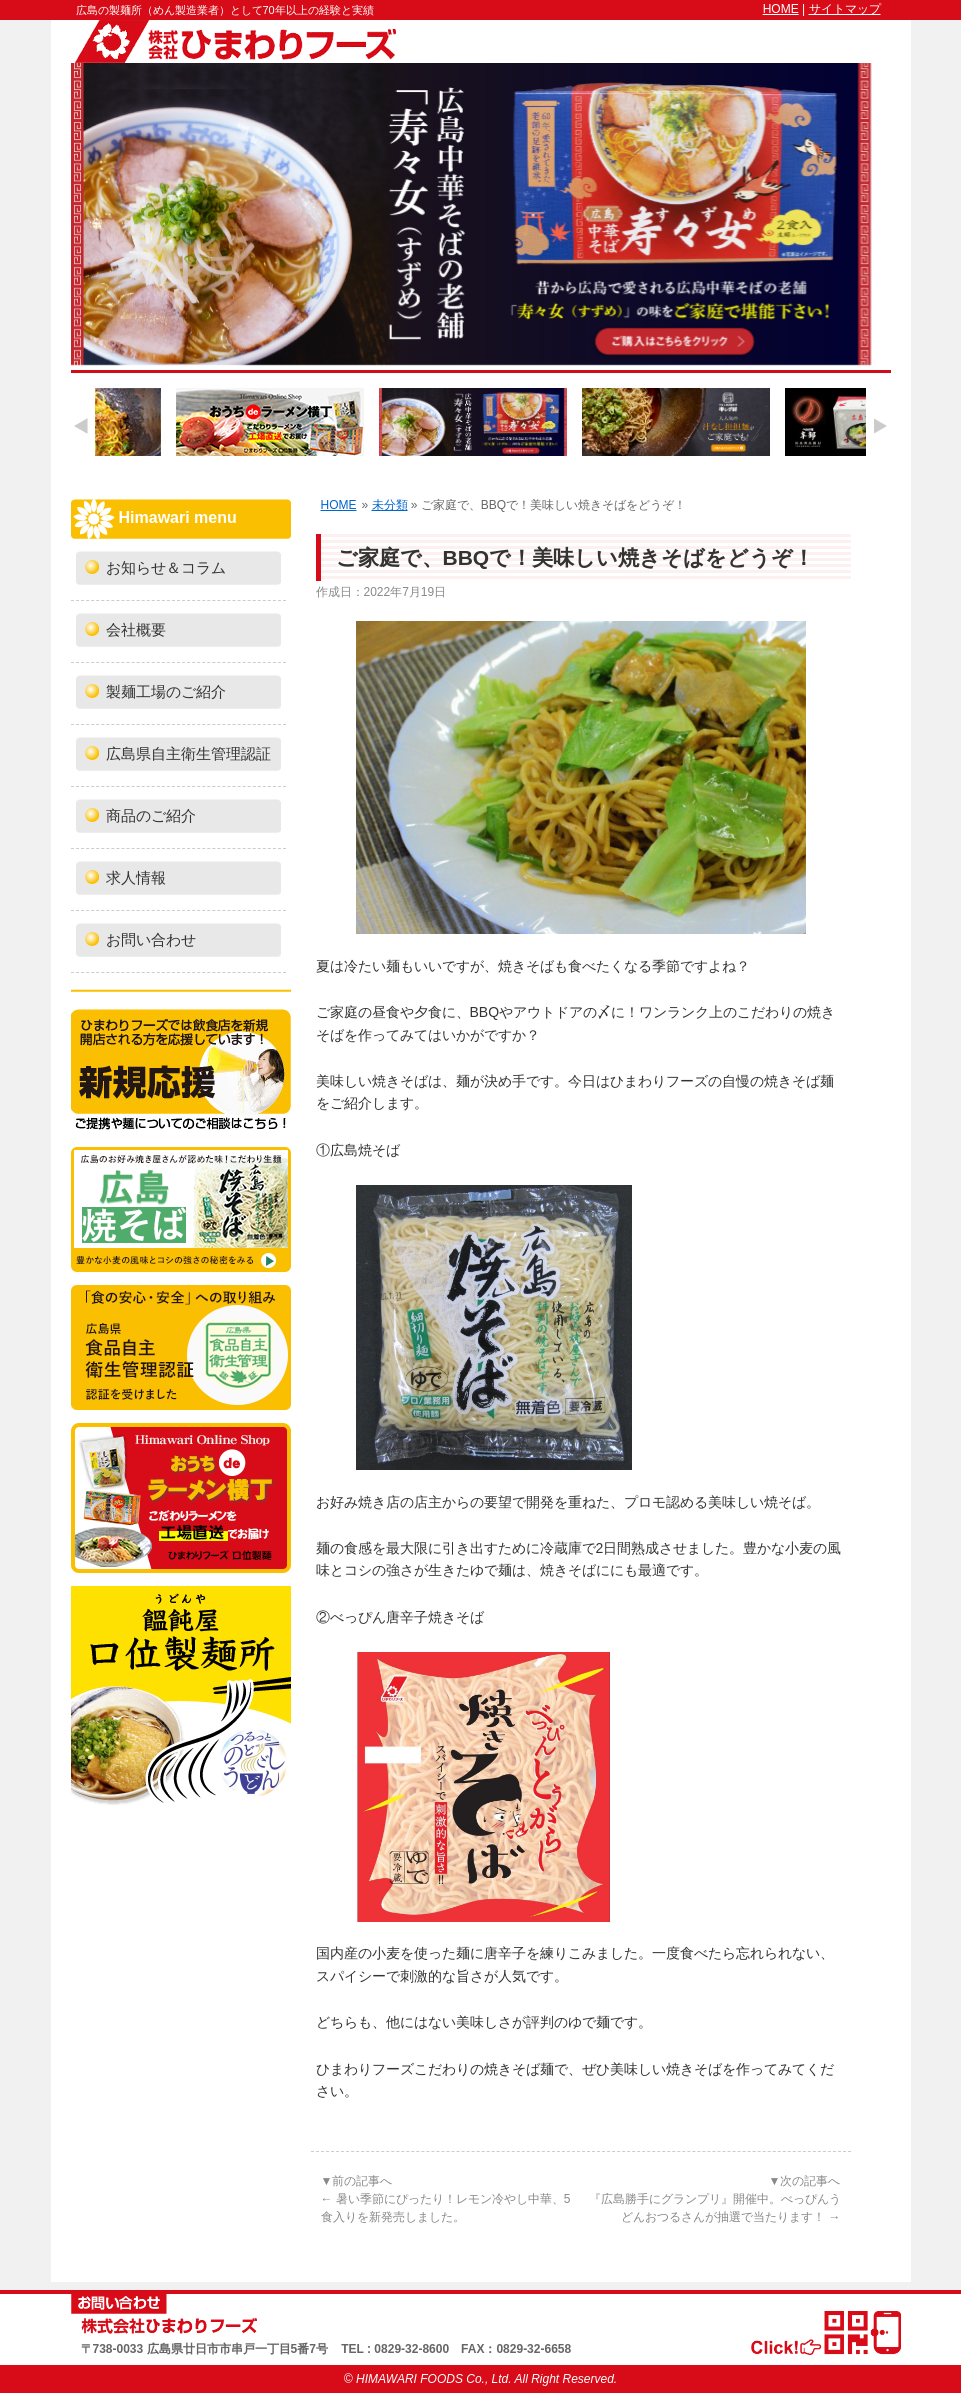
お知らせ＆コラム (166, 568)
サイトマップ (845, 9)
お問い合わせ (151, 940)
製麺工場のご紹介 (166, 692)
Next (881, 425)
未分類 (390, 505)
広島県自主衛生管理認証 (188, 754)
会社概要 (136, 630)
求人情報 (136, 878)
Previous (81, 425)
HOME (781, 9)
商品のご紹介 (151, 816)
